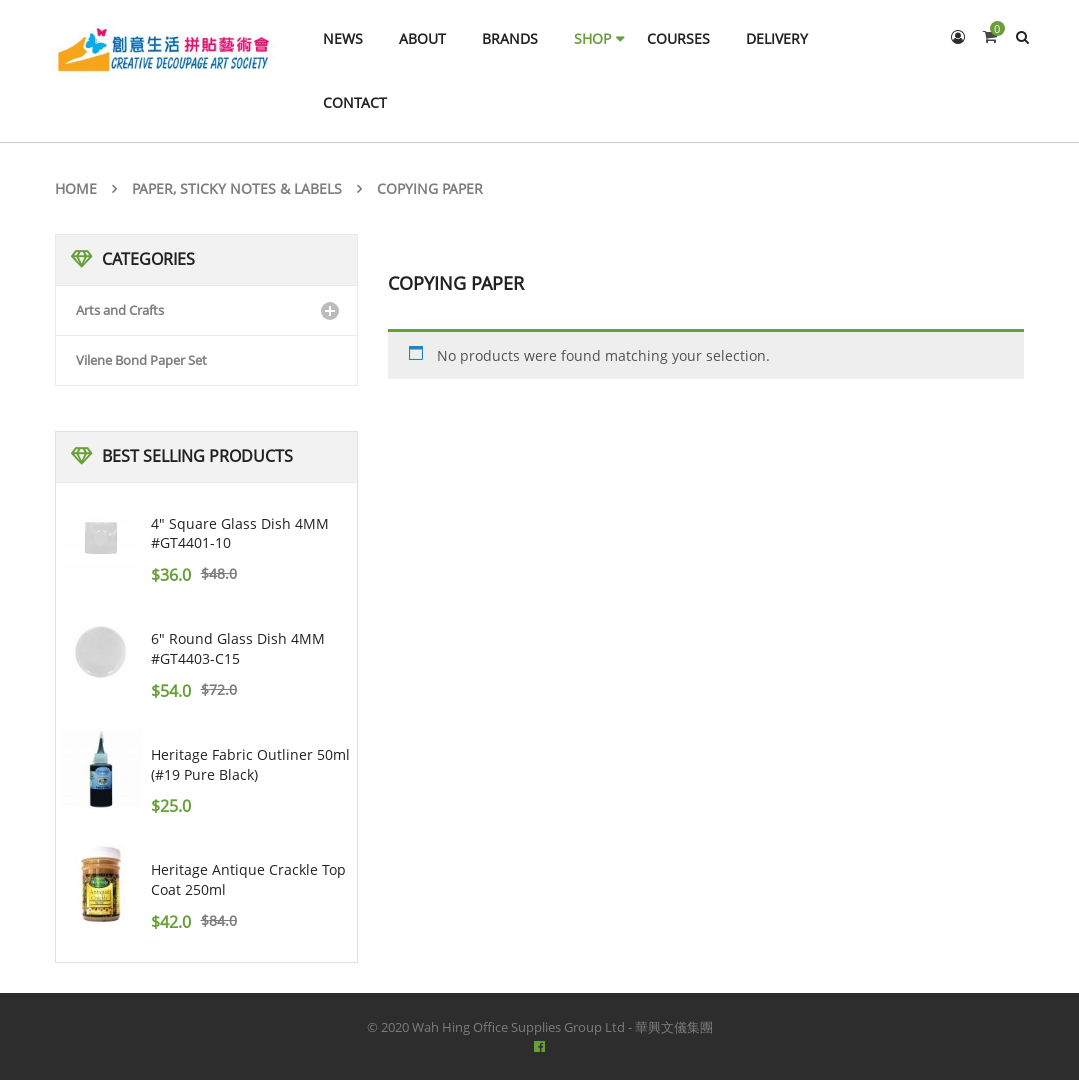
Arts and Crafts (120, 310)
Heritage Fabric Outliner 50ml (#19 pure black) (250, 764)
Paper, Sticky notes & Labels (237, 188)
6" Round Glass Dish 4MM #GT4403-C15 (238, 648)
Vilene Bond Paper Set (141, 360)
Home (76, 188)
